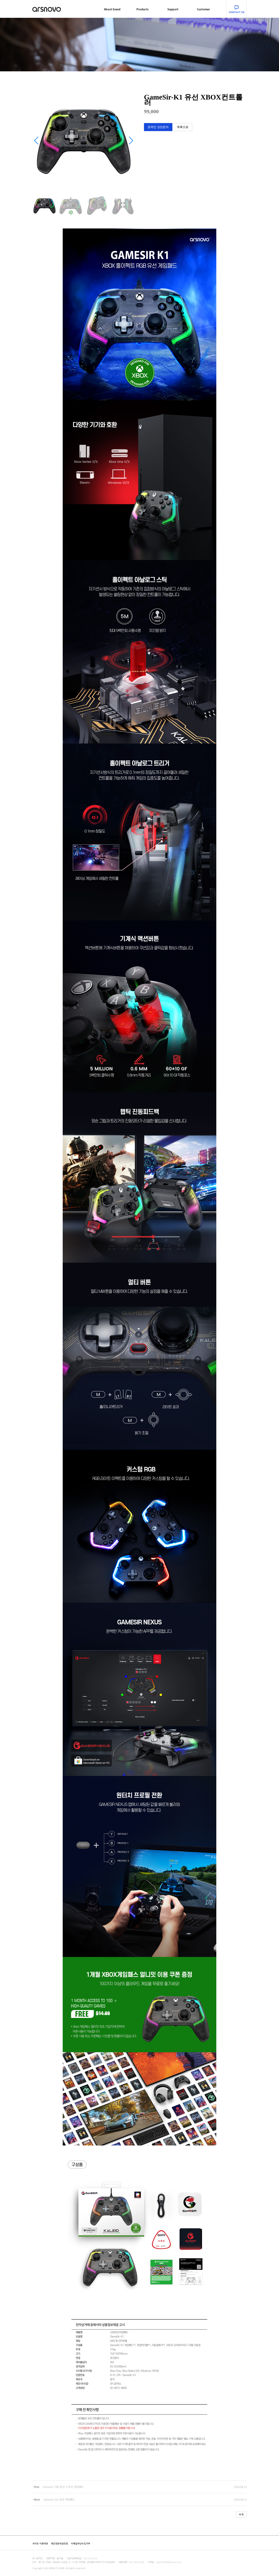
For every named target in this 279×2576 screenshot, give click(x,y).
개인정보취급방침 (59, 2543)
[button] (130, 140)
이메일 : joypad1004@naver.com (164, 2562)
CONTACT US (236, 12)
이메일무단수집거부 (80, 2543)
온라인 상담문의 (158, 127)
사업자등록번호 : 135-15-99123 (81, 2558)
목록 (241, 2514)
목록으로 (182, 127)
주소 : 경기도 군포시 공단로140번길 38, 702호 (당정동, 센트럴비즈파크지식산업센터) (73, 2562)
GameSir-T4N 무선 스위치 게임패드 (63, 2487)
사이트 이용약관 (40, 2543)
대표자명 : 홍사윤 (54, 2558)
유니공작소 (37, 2558)
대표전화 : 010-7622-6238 (131, 2562)
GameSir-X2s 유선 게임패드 (59, 2499)
